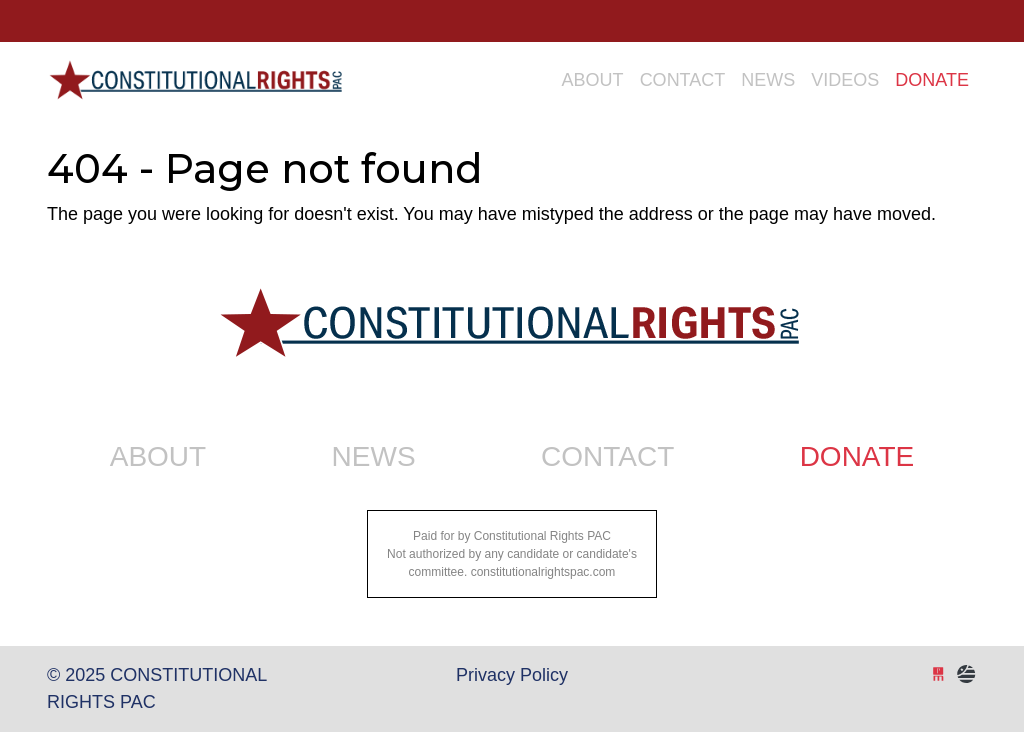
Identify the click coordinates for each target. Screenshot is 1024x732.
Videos (845, 80)
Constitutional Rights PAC (194, 72)
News (768, 80)
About (593, 80)
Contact (683, 80)
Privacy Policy (512, 675)
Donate (932, 80)
